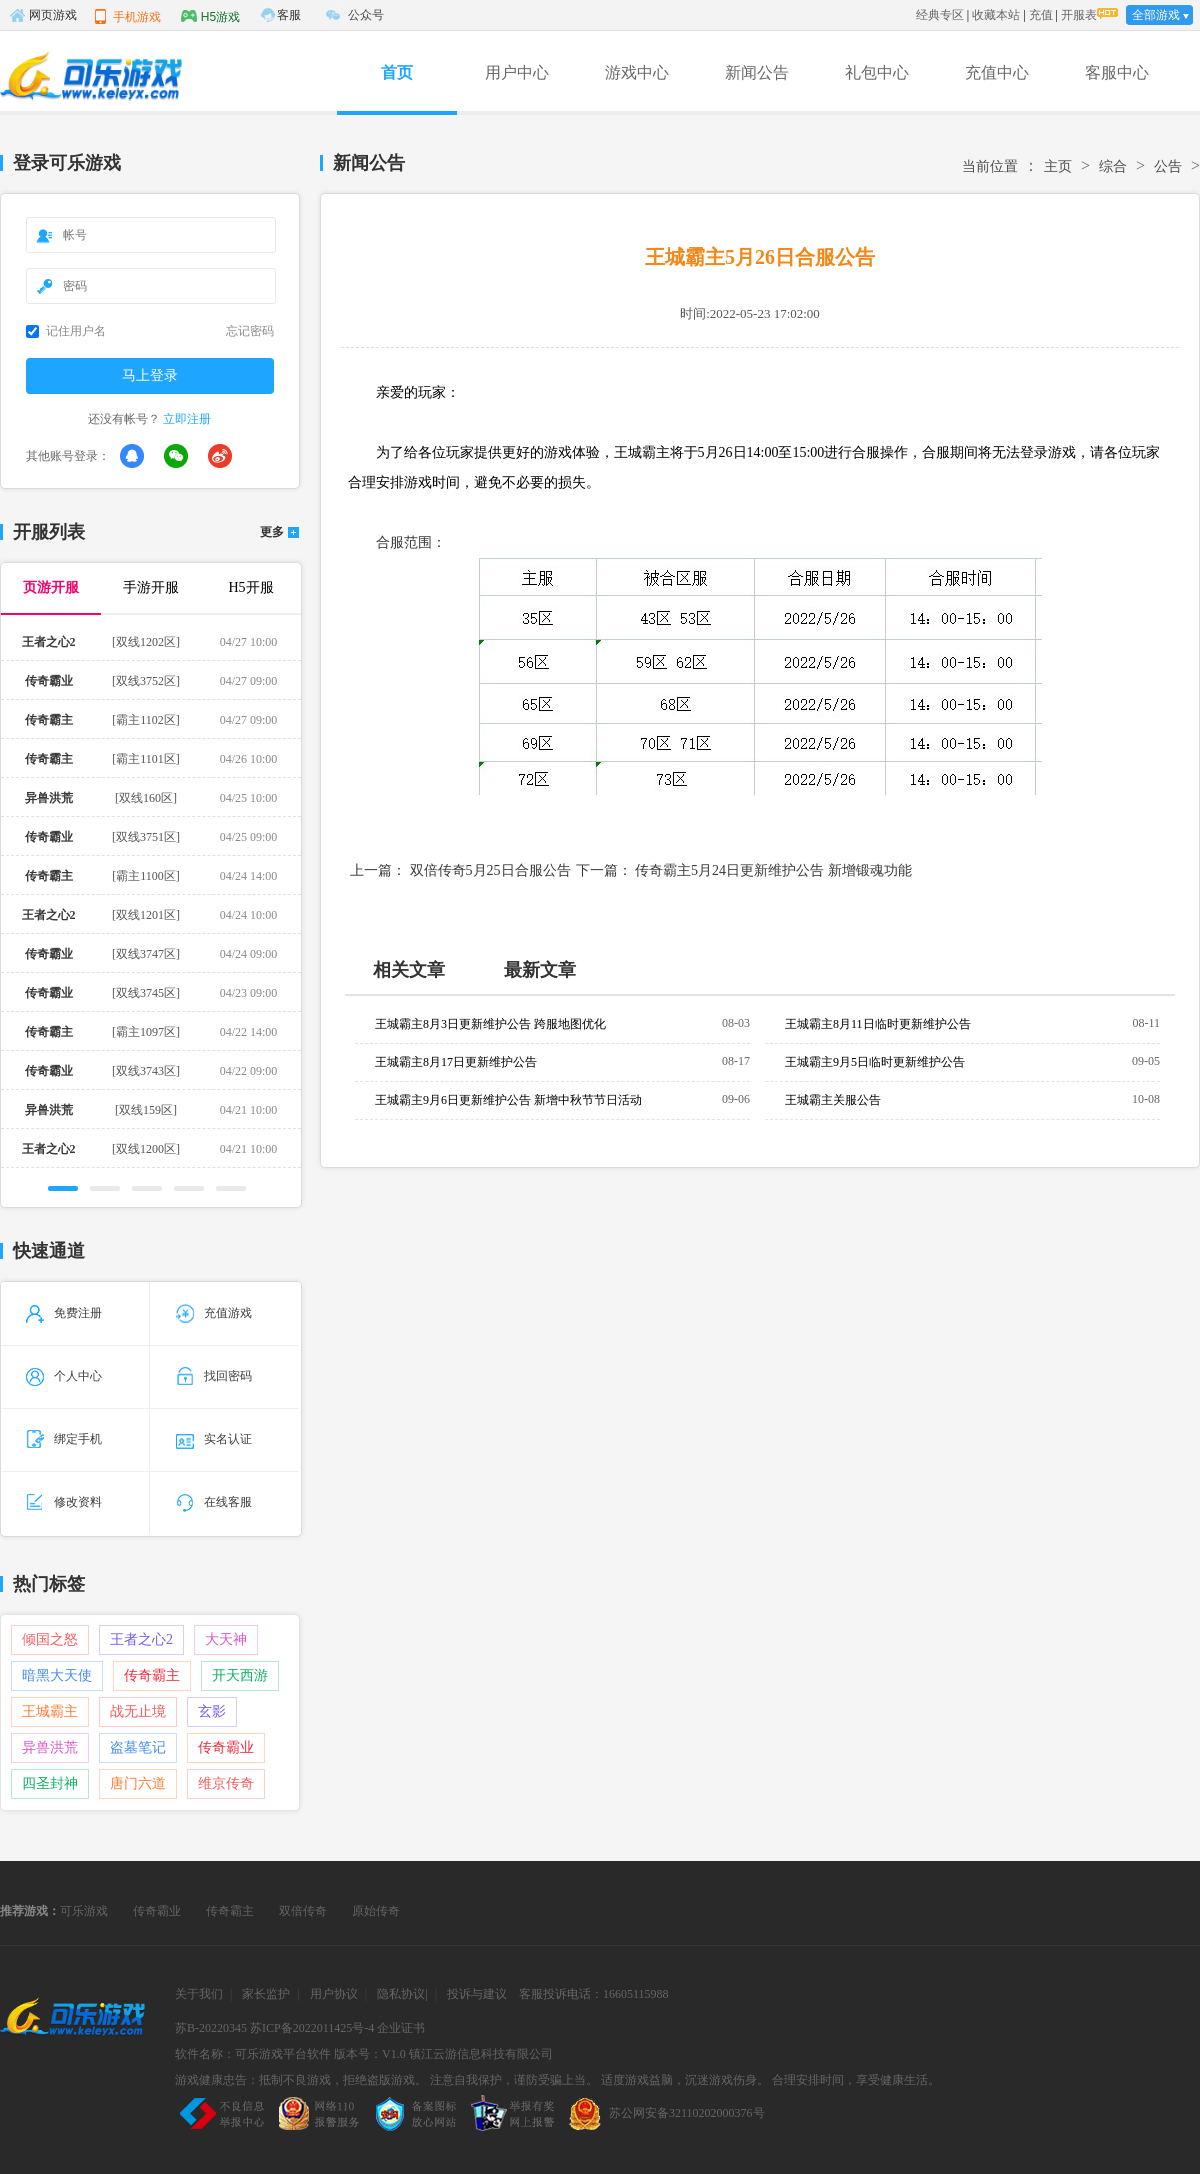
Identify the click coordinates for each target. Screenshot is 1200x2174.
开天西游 (240, 1675)
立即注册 (187, 419)
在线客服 (214, 1502)
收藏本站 (996, 15)
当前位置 (990, 166)
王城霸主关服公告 (833, 1100)
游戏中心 (637, 72)
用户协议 (334, 1994)
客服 (289, 15)
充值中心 (997, 72)
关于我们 (199, 1994)
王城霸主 (50, 1711)
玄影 (212, 1711)
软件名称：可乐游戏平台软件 (253, 2054)
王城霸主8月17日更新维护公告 (456, 1062)
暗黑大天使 (57, 1675)
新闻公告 (757, 72)
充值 (1041, 15)
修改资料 (64, 1502)
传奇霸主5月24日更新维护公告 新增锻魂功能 (773, 870)
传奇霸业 (226, 1747)
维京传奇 (226, 1783)
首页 (397, 72)
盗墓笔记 (138, 1747)
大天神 (226, 1639)
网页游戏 (43, 15)
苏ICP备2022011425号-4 (312, 2028)
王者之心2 (141, 1639)
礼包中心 (877, 72)
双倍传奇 (303, 1911)
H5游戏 (210, 16)
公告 (1168, 166)
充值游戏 (214, 1313)
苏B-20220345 (211, 2028)
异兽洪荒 (50, 1747)
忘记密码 (250, 331)
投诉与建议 (477, 1994)
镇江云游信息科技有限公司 (481, 2054)
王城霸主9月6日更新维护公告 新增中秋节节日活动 (508, 1100)
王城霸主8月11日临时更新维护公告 (878, 1024)
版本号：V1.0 (370, 2054)
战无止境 (138, 1711)
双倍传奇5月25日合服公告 (490, 870)
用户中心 (517, 72)
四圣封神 (50, 1783)
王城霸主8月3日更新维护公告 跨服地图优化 (490, 1024)
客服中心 (1117, 72)
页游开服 (51, 587)
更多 (272, 532)
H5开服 (250, 587)
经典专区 (940, 15)
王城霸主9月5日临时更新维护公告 (875, 1062)
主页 (1058, 166)
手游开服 (151, 587)
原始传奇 (376, 1911)
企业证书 (401, 2028)
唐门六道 (138, 1783)
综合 (1113, 166)
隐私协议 (401, 1994)
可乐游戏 (84, 1911)
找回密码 (214, 1376)
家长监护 (266, 1994)
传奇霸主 (152, 1675)
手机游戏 (127, 16)
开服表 (1079, 15)
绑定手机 (64, 1439)
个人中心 (64, 1376)
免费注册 (64, 1313)
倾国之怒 (50, 1639)
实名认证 (214, 1439)
